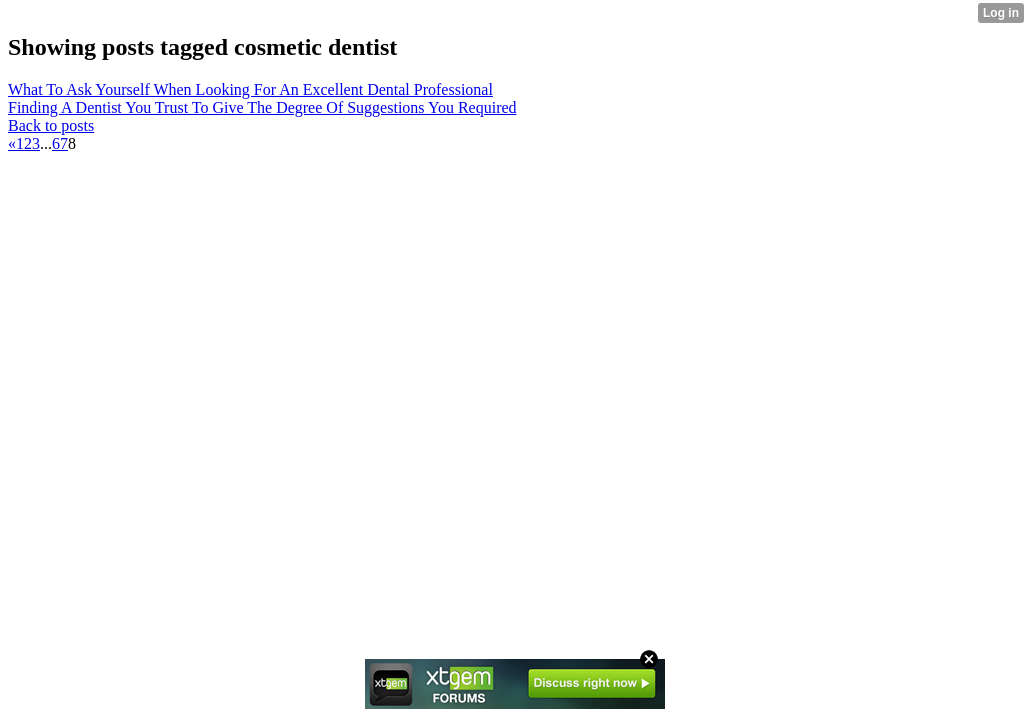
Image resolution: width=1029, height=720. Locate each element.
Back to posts (51, 125)
